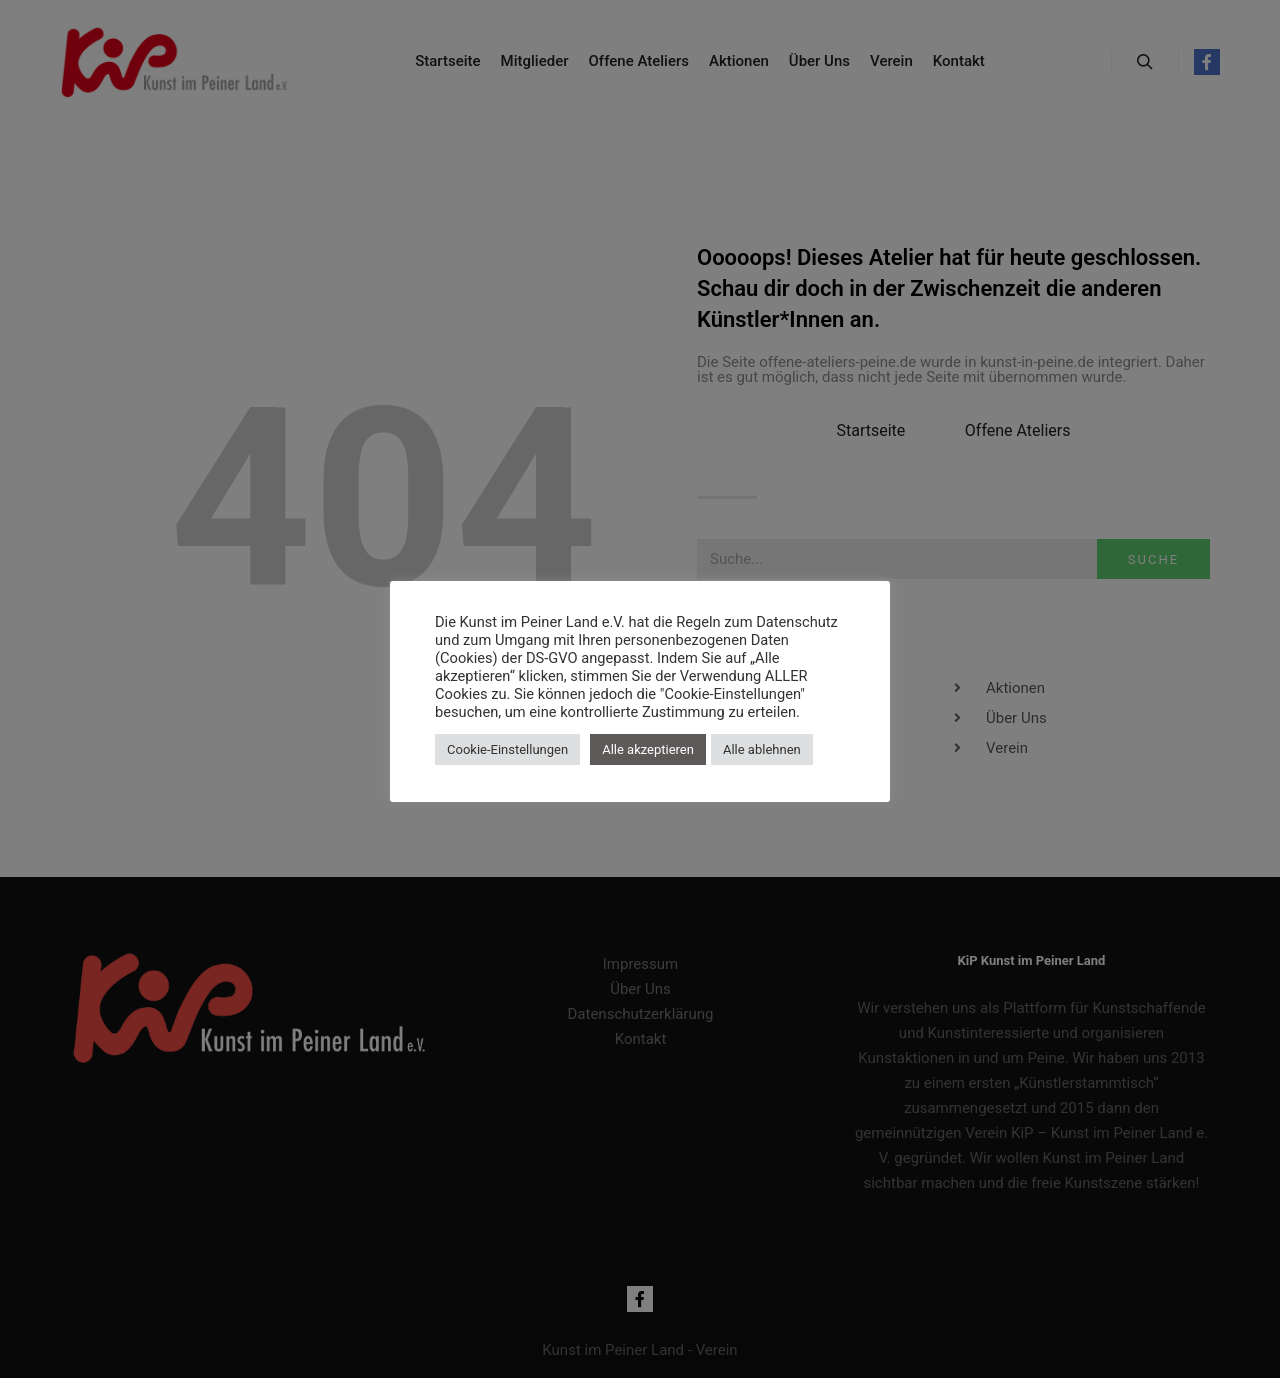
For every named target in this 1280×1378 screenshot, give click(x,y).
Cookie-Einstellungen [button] (507, 749)
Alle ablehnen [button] (762, 749)
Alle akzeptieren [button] (648, 749)
